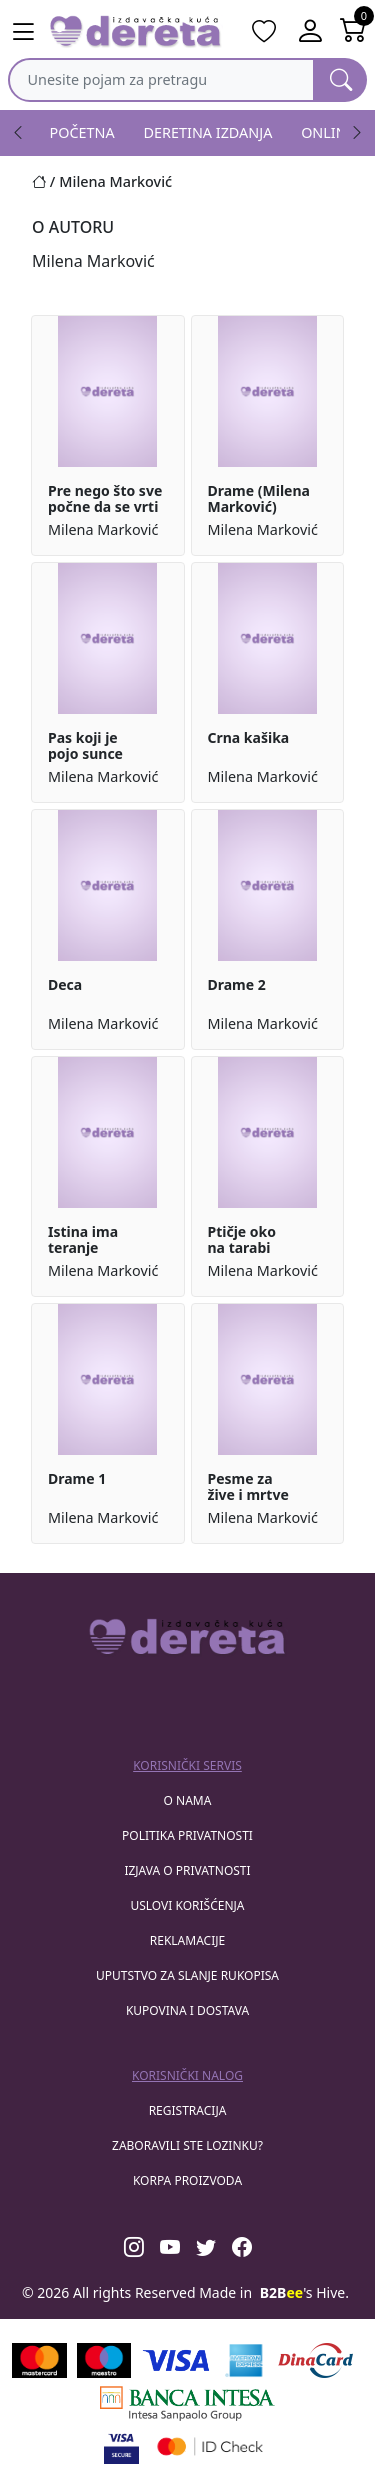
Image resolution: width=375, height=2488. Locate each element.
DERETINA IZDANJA (208, 132)
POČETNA (82, 132)
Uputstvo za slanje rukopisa (187, 1975)
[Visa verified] (121, 2446)
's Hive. (304, 2292)
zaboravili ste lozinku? (187, 2145)
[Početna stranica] (45, 181)
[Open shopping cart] (353, 32)
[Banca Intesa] (187, 2403)
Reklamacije (187, 1940)
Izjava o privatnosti (187, 1870)
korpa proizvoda (187, 2180)
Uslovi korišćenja (187, 1905)
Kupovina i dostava (187, 2010)
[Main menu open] (23, 32)
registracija (188, 2110)
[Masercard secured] (210, 2446)
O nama (188, 1800)
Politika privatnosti (187, 1835)
